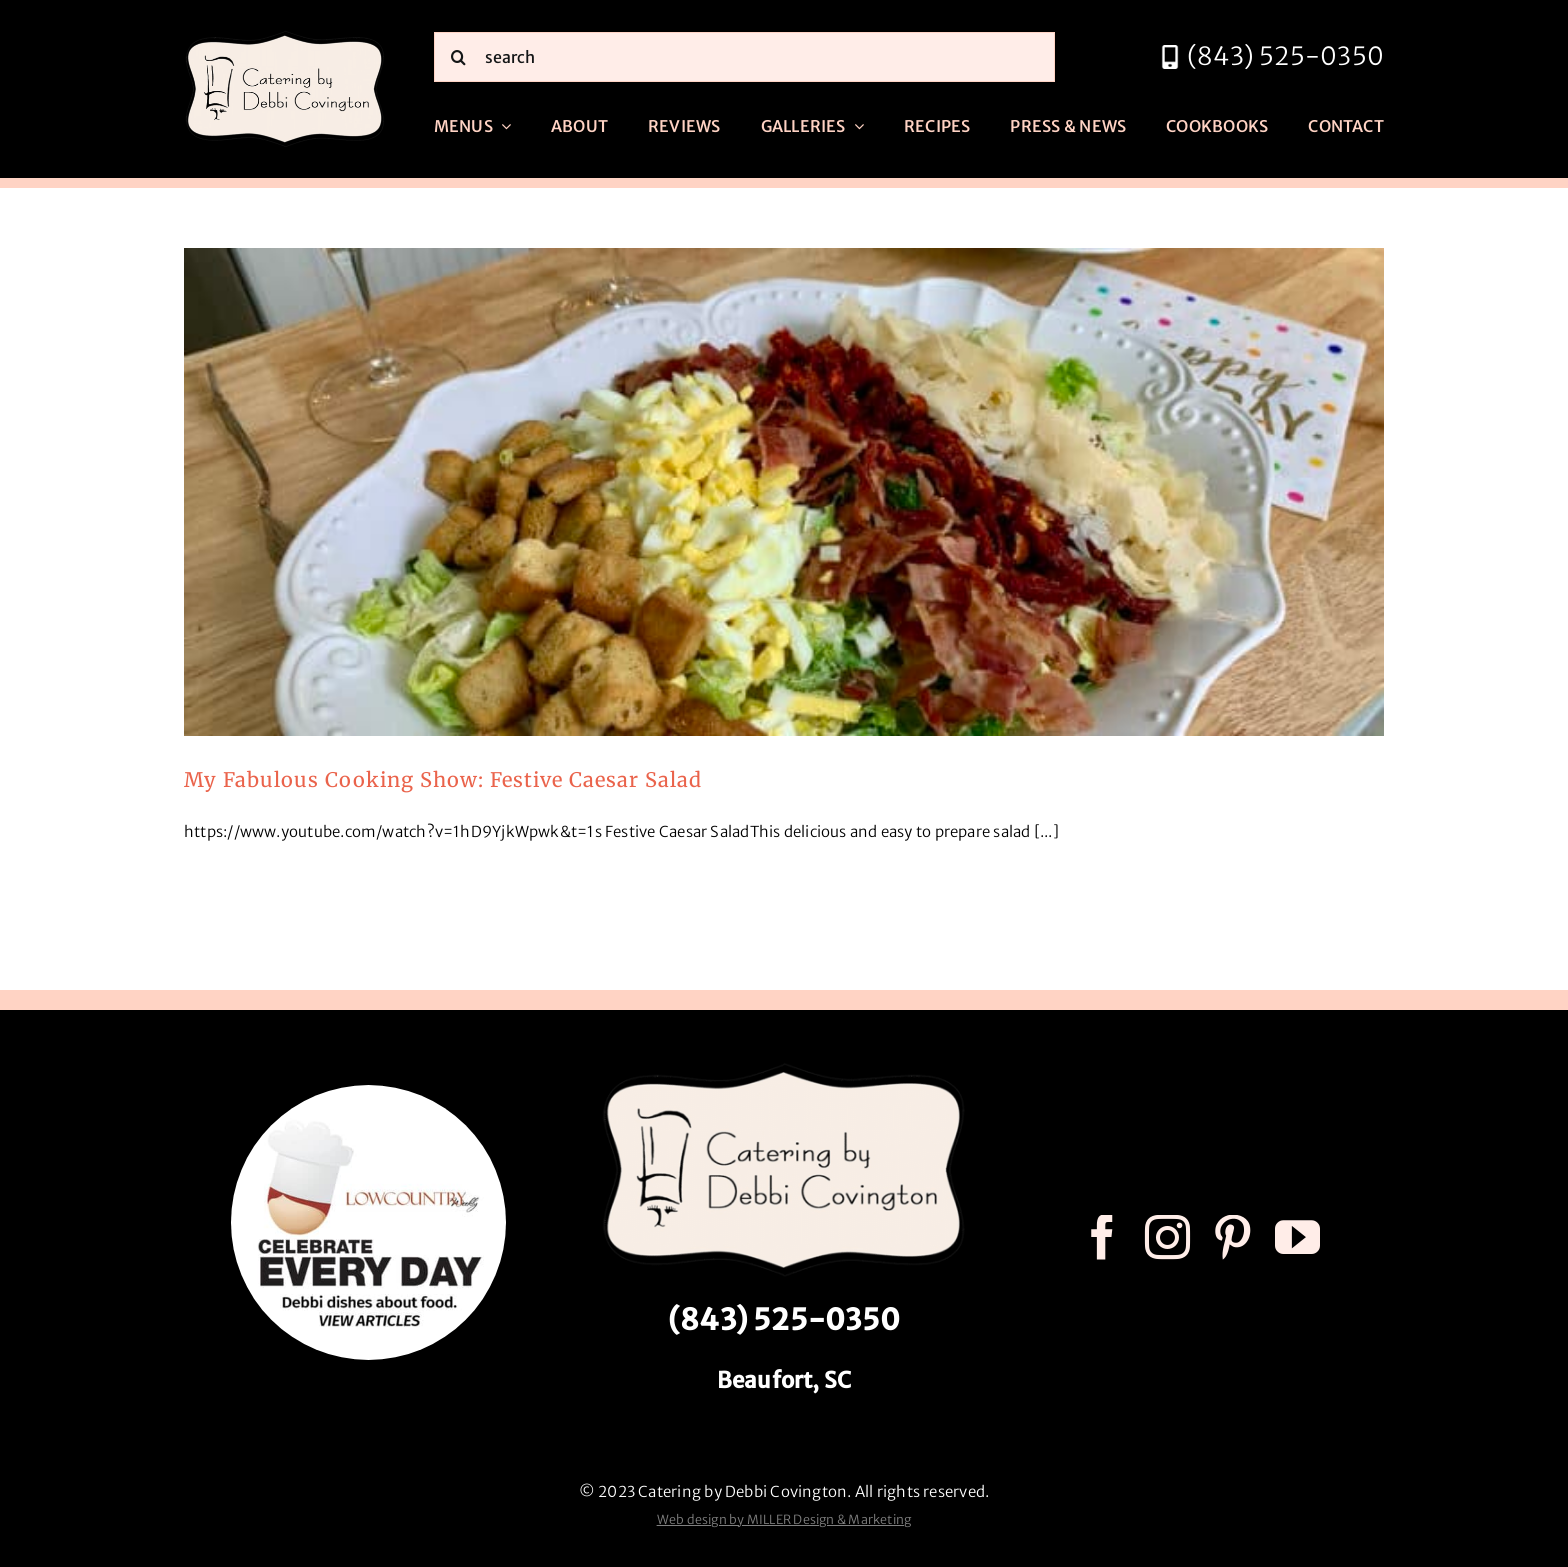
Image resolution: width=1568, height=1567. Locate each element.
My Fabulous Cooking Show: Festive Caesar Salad (443, 779)
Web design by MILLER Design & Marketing (784, 1519)
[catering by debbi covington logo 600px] (285, 36)
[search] (744, 57)
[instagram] (1167, 1237)
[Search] (459, 57)
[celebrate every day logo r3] (368, 1092)
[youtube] (1297, 1237)
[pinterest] (1232, 1237)
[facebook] (1102, 1237)
